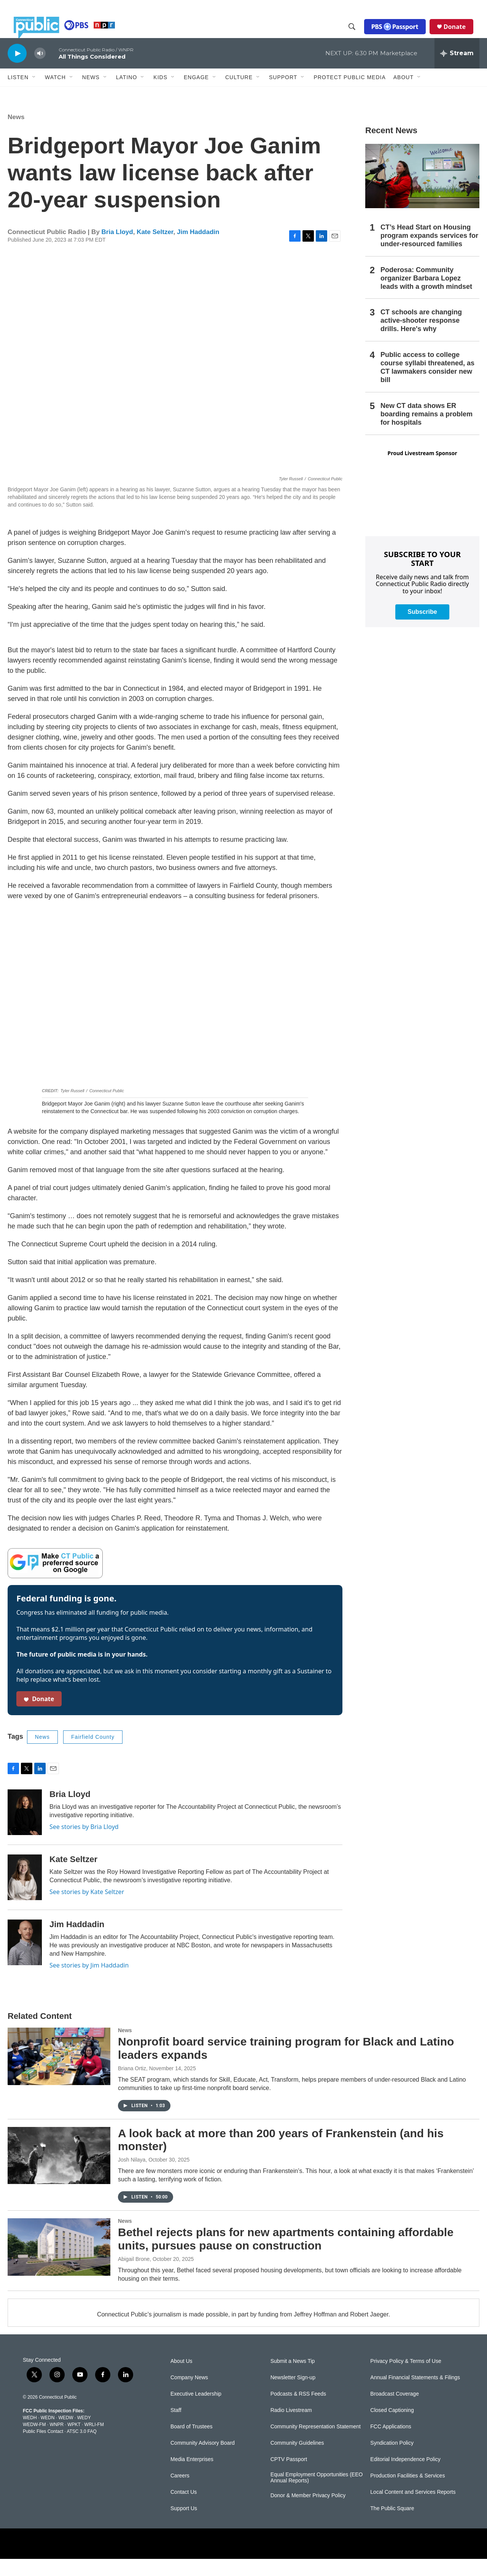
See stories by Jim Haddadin (89, 1982)
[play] (17, 70)
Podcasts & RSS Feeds (298, 2411)
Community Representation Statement (316, 2444)
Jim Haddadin (198, 249)
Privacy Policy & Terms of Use (405, 2378)
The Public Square (392, 2525)
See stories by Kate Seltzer (86, 1909)
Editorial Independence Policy (405, 2476)
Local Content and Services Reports (412, 2509)
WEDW (65, 2434)
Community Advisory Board (202, 2460)
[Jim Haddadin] (25, 1959)
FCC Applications (390, 2444)
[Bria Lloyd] (25, 1829)
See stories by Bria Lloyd (84, 1844)
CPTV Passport (289, 2476)
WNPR (56, 2441)
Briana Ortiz (132, 2085)
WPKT (73, 2441)
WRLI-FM (94, 2441)
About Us (181, 2378)
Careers (179, 2493)
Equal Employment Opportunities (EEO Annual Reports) (317, 2495)
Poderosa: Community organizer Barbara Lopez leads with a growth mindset (426, 295)
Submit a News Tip (293, 2378)
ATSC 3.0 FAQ (81, 2448)
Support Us (183, 2525)
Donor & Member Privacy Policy (308, 2512)
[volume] (39, 70)
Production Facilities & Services (407, 2493)
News (16, 134)
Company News (189, 2395)
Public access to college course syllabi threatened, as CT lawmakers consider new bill (427, 384)
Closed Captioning (392, 2427)
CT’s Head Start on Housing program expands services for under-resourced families (429, 253)
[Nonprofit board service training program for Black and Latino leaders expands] (59, 2073)
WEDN (48, 2434)
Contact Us (183, 2509)
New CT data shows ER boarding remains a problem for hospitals (426, 431)
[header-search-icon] (358, 35)
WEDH (30, 2434)
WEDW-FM (34, 2441)
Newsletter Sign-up (293, 2395)
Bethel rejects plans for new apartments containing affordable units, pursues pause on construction (286, 2256)
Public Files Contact (43, 2448)
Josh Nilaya (131, 2177)
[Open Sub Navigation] (34, 94)
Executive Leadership (195, 2411)
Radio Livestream (291, 2427)
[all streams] (456, 70)
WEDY (84, 2434)
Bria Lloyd (117, 249)
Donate (461, 35)
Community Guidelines (297, 2460)
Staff (175, 2427)
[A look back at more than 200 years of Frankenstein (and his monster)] (59, 2172)
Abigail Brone (134, 2276)
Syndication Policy (392, 2460)
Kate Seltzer (155, 249)
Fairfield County (93, 1754)
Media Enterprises (191, 2476)
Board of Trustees (191, 2444)
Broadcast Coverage (394, 2411)
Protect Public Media (349, 94)
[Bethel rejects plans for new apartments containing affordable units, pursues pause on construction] (59, 2263)
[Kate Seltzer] (25, 1894)
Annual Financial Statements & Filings (415, 2395)
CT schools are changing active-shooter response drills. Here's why (421, 337)
